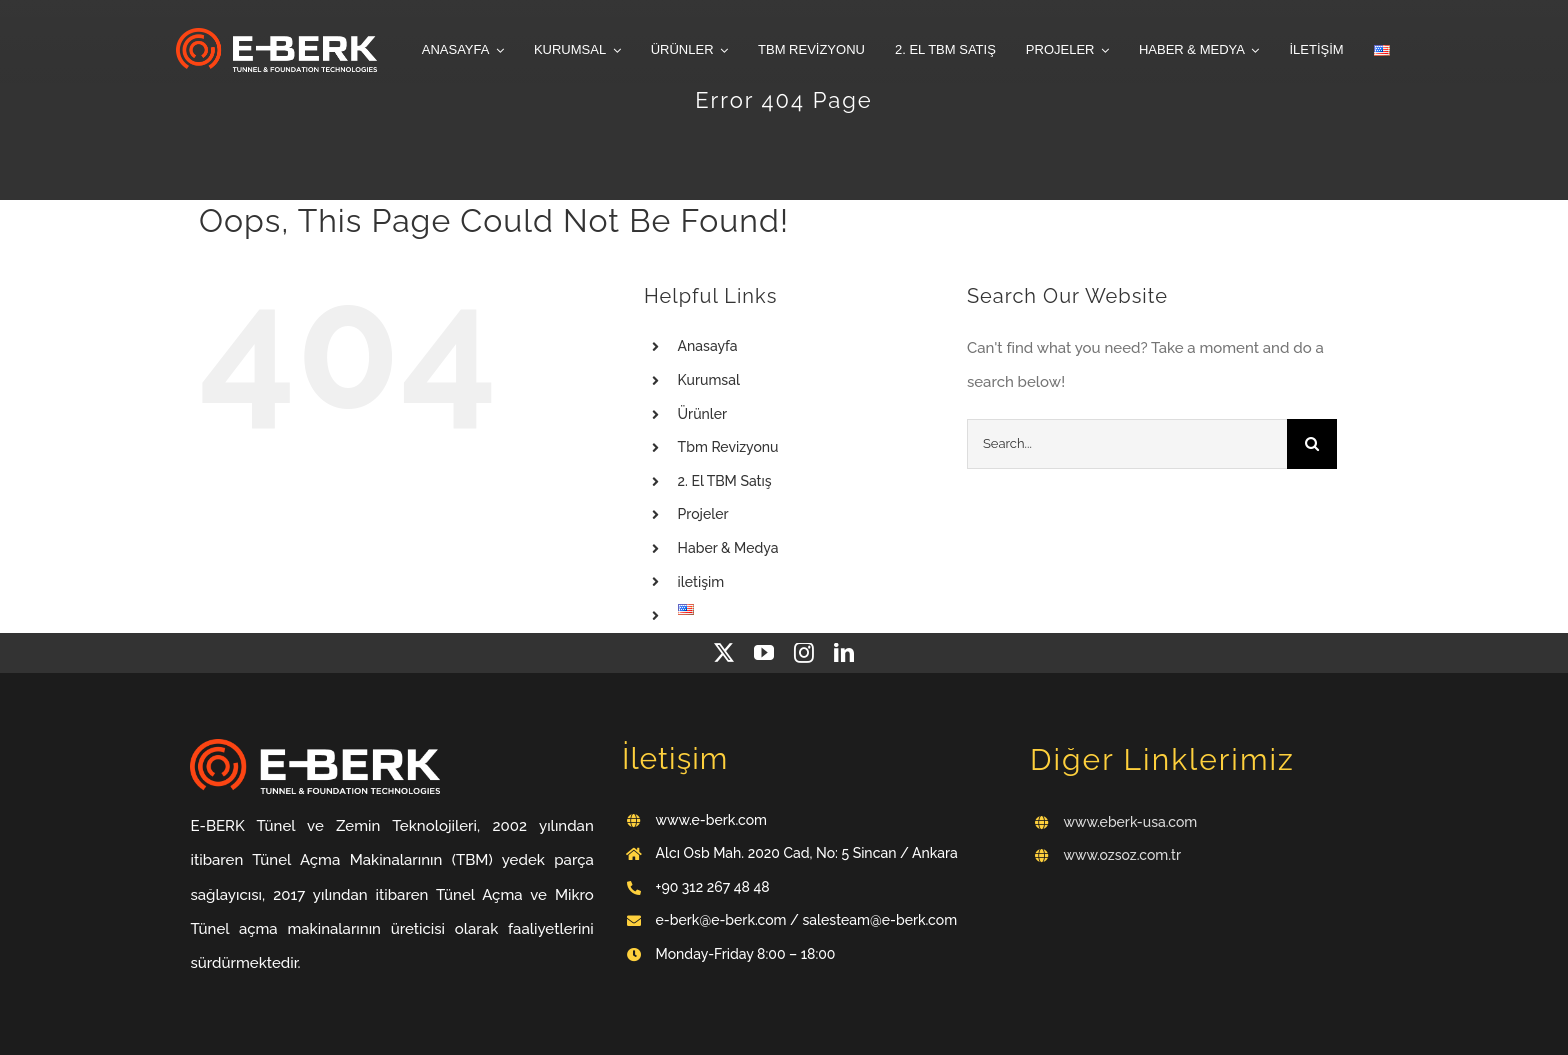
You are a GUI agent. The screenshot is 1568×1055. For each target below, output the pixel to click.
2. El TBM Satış (725, 481)
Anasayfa (708, 346)
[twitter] (724, 653)
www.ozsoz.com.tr (1123, 855)
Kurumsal (709, 380)
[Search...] (1127, 444)
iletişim (701, 582)
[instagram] (804, 653)
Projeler (703, 514)
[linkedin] (844, 653)
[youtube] (764, 653)
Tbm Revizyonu (728, 447)
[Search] (1312, 444)
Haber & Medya (728, 548)
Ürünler (703, 414)
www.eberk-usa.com (1131, 822)
